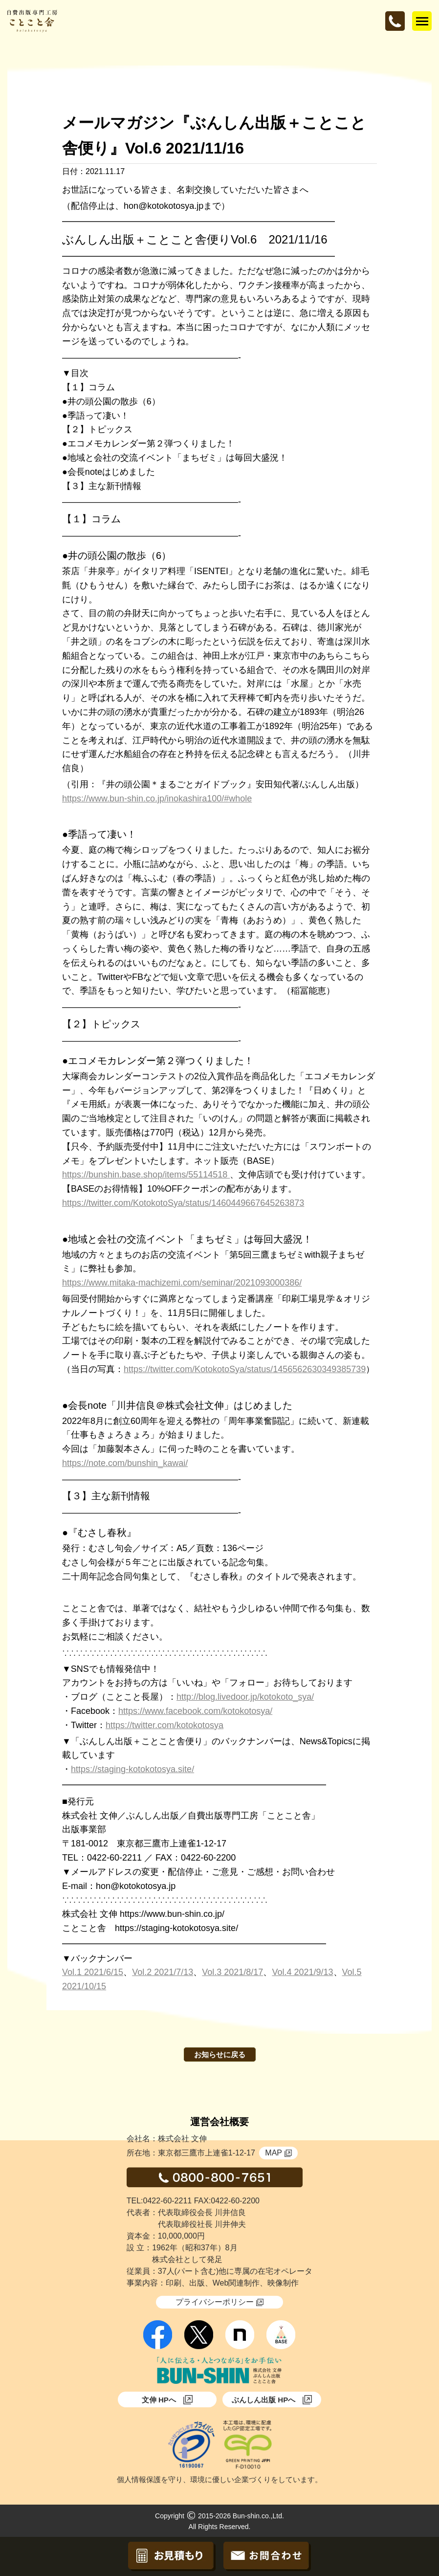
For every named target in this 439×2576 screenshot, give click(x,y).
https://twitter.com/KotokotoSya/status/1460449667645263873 (183, 1203)
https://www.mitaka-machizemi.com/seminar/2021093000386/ (182, 1283)
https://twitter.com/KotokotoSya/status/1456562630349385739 (245, 1369)
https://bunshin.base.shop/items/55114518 (146, 1174)
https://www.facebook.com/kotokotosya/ (195, 1711)
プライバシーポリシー (219, 2302)
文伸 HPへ (167, 2399)
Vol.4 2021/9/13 (302, 1972)
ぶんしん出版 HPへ (272, 2399)
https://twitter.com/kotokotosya (164, 1725)
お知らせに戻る (219, 2054)
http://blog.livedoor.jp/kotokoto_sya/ (245, 1697)
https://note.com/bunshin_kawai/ (125, 1463)
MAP (278, 2153)
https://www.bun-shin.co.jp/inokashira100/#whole (157, 798)
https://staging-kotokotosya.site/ (132, 1769)
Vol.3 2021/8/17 (232, 1972)
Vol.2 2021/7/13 (162, 1972)
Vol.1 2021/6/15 (92, 1972)
